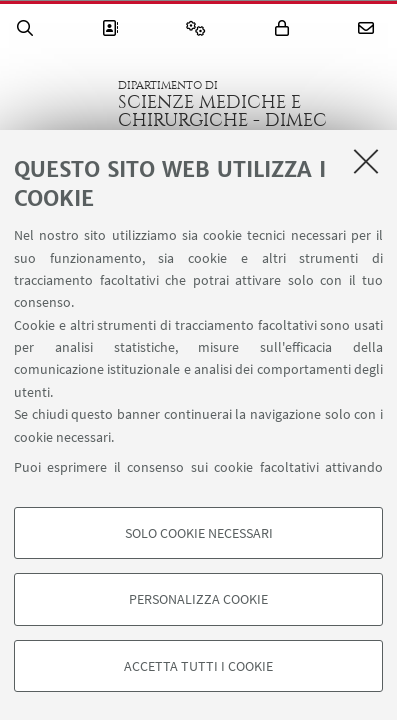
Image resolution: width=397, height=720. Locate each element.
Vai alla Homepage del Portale (59, 104)
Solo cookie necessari (199, 533)
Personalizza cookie (198, 599)
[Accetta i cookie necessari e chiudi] (366, 161)
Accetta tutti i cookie (198, 666)
